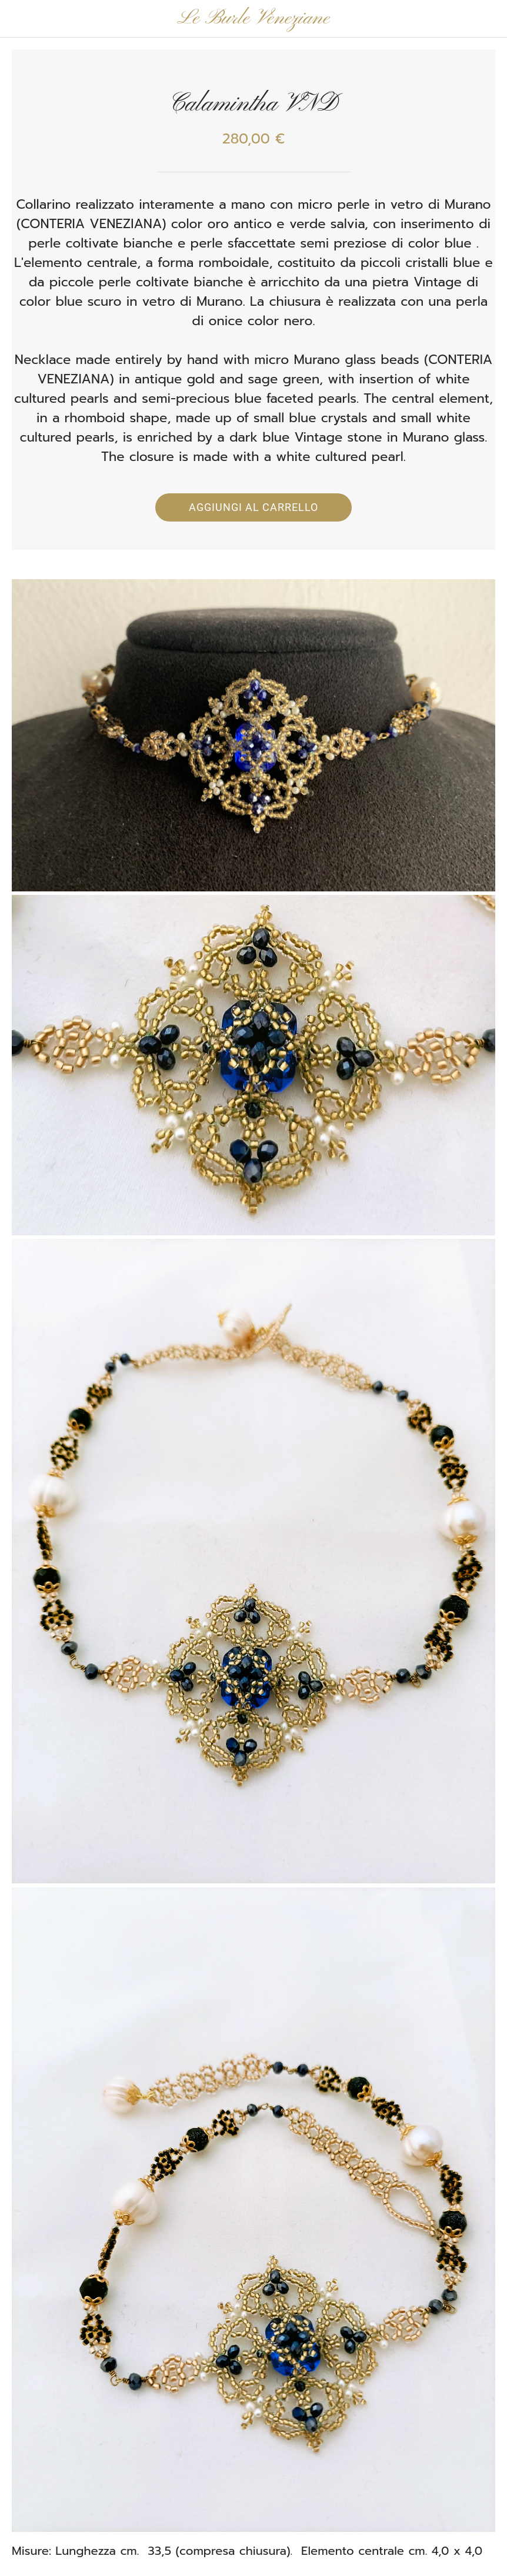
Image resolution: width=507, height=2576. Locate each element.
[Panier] (488, 19)
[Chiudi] (19, 19)
